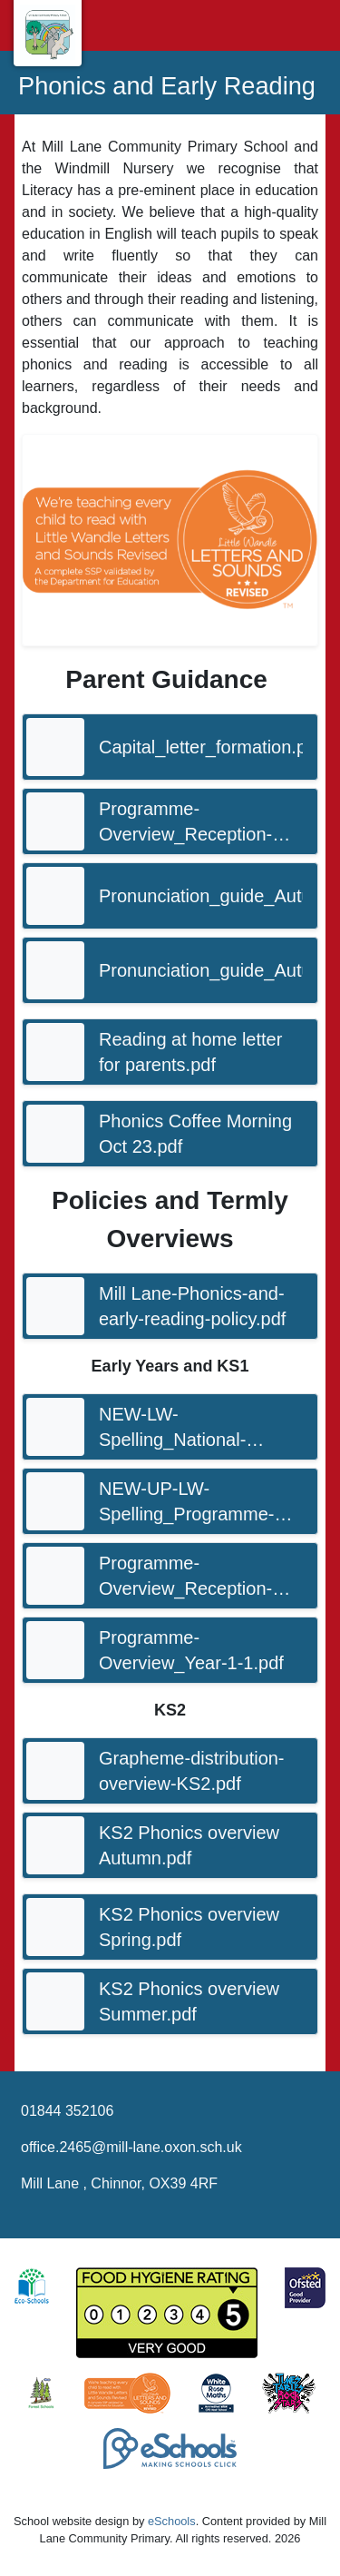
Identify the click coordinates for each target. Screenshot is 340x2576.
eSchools (172, 2521)
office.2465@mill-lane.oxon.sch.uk (131, 2147)
